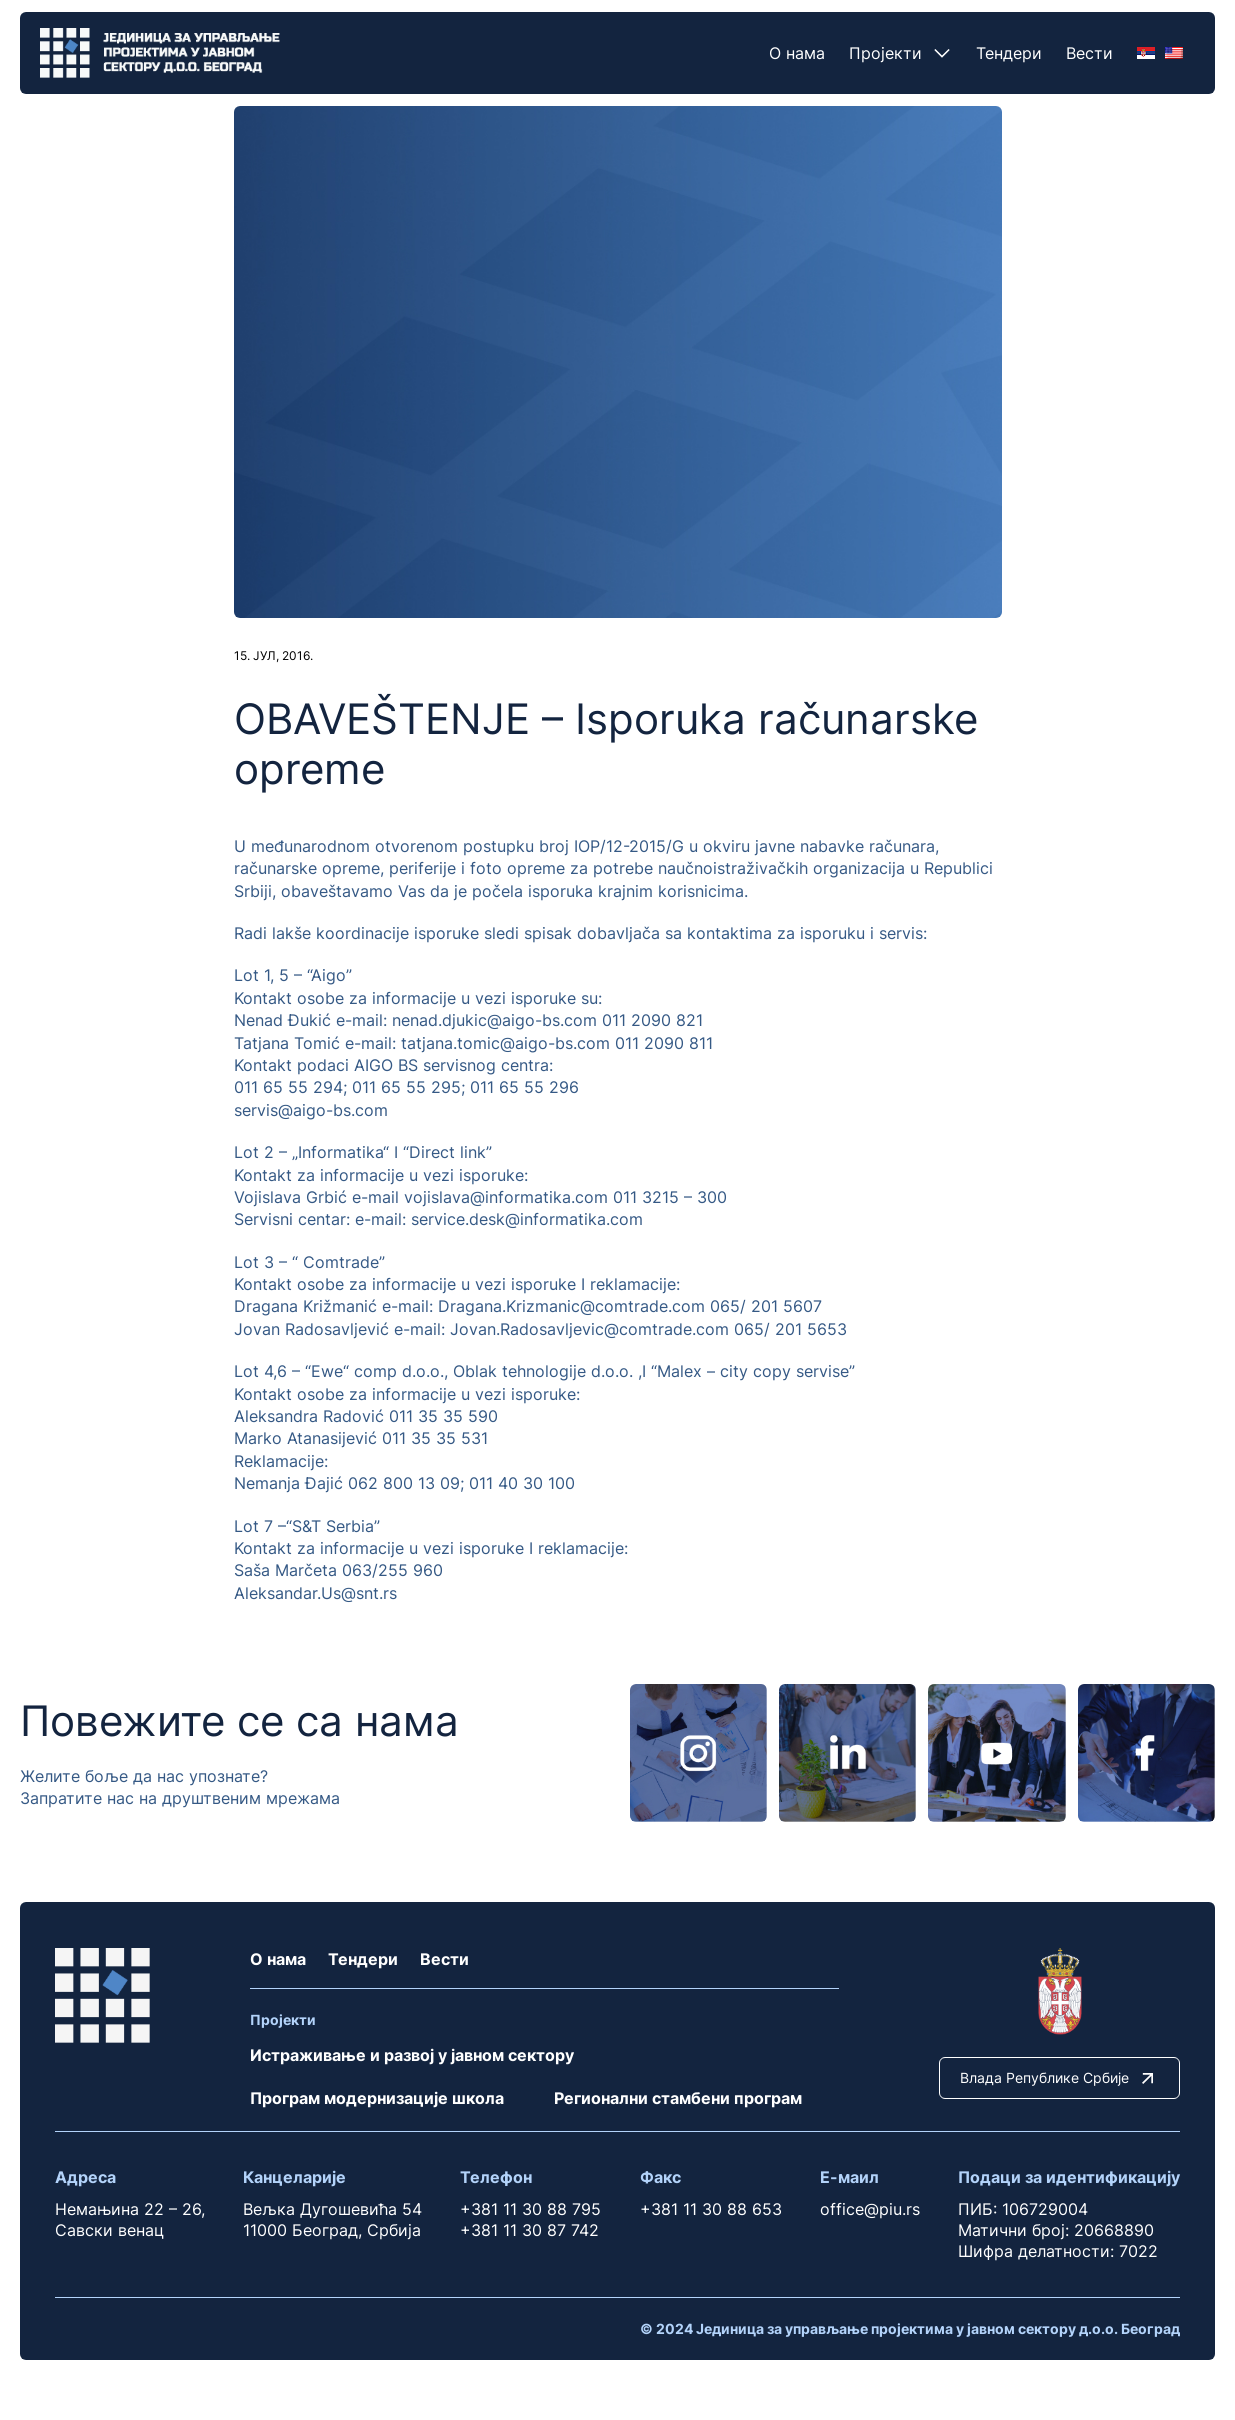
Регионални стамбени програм (678, 2098)
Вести (1089, 53)
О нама (797, 53)
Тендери (1009, 53)
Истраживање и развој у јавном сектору (412, 2055)
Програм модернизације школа (377, 2098)
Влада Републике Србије (1059, 2078)
